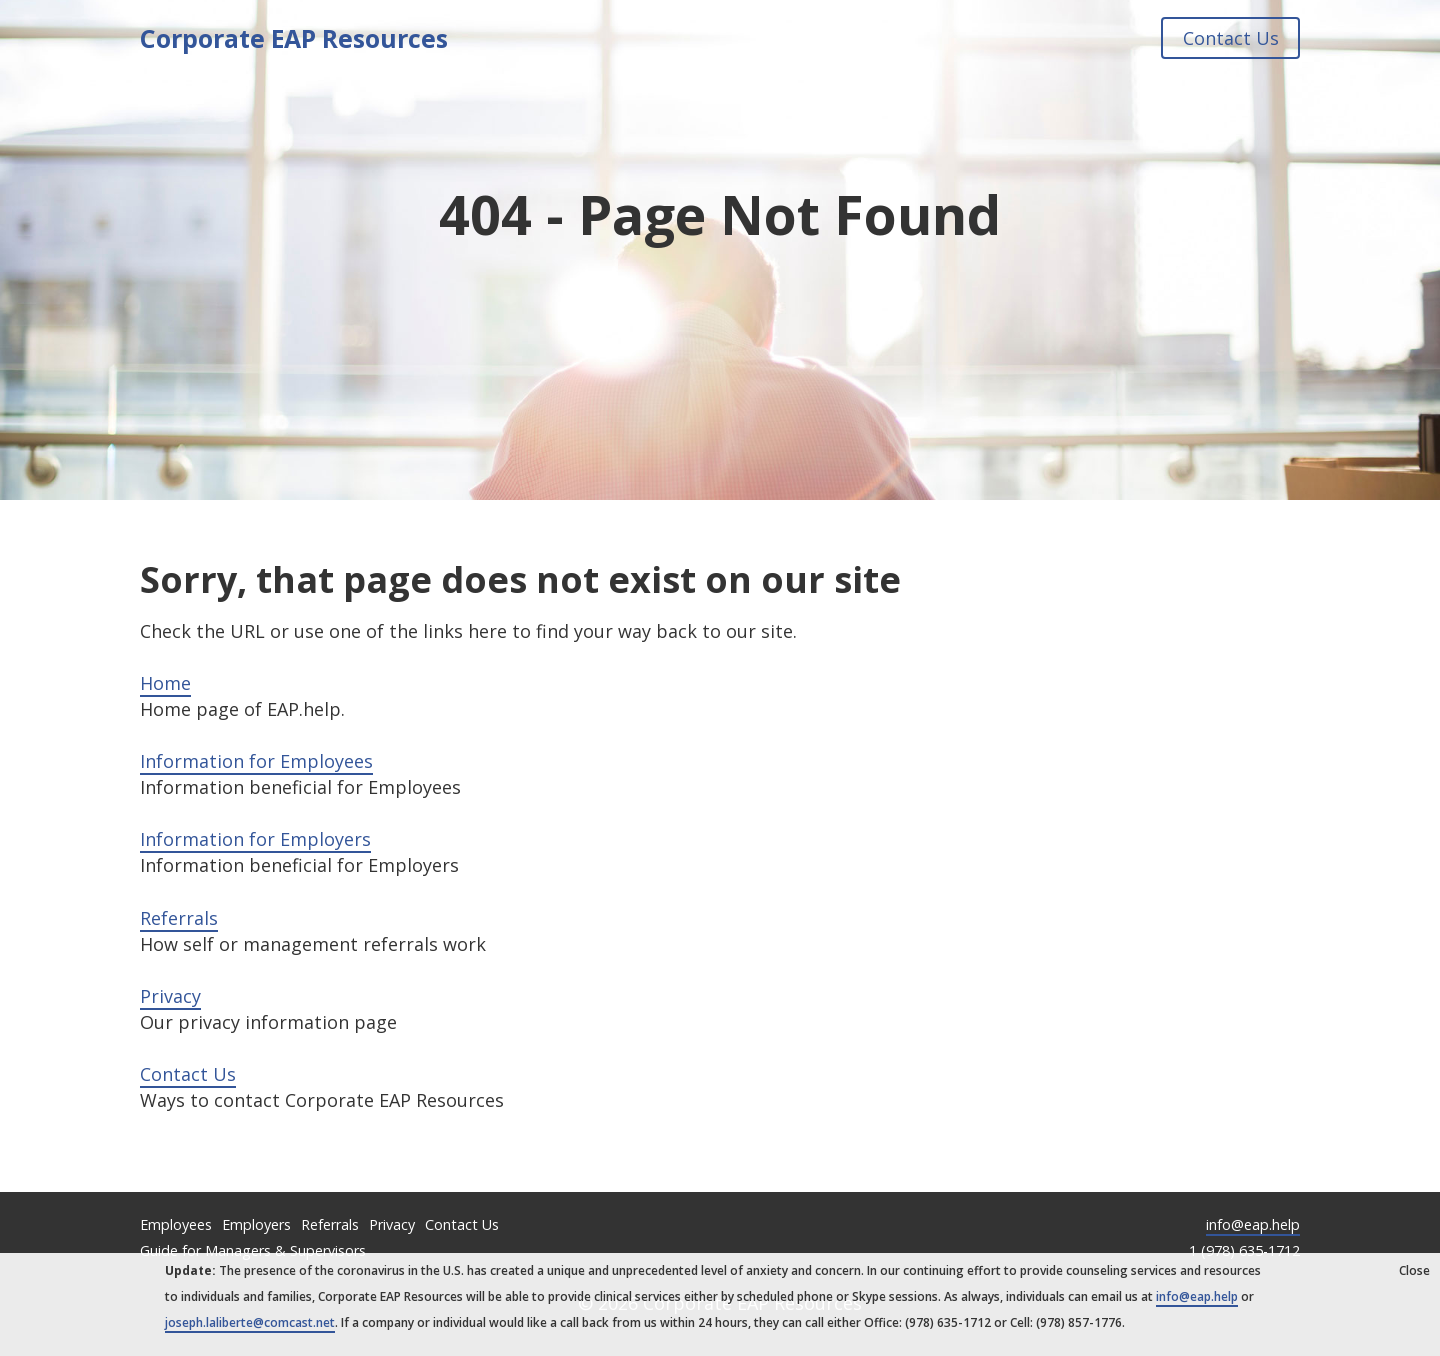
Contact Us (1230, 38)
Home (165, 683)
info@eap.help (1253, 1224)
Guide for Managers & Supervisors (253, 1250)
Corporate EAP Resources (294, 38)
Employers (256, 1224)
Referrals (179, 918)
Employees (176, 1224)
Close (1414, 1270)
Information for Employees (256, 761)
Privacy (170, 996)
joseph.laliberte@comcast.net (250, 1322)
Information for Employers (255, 839)
